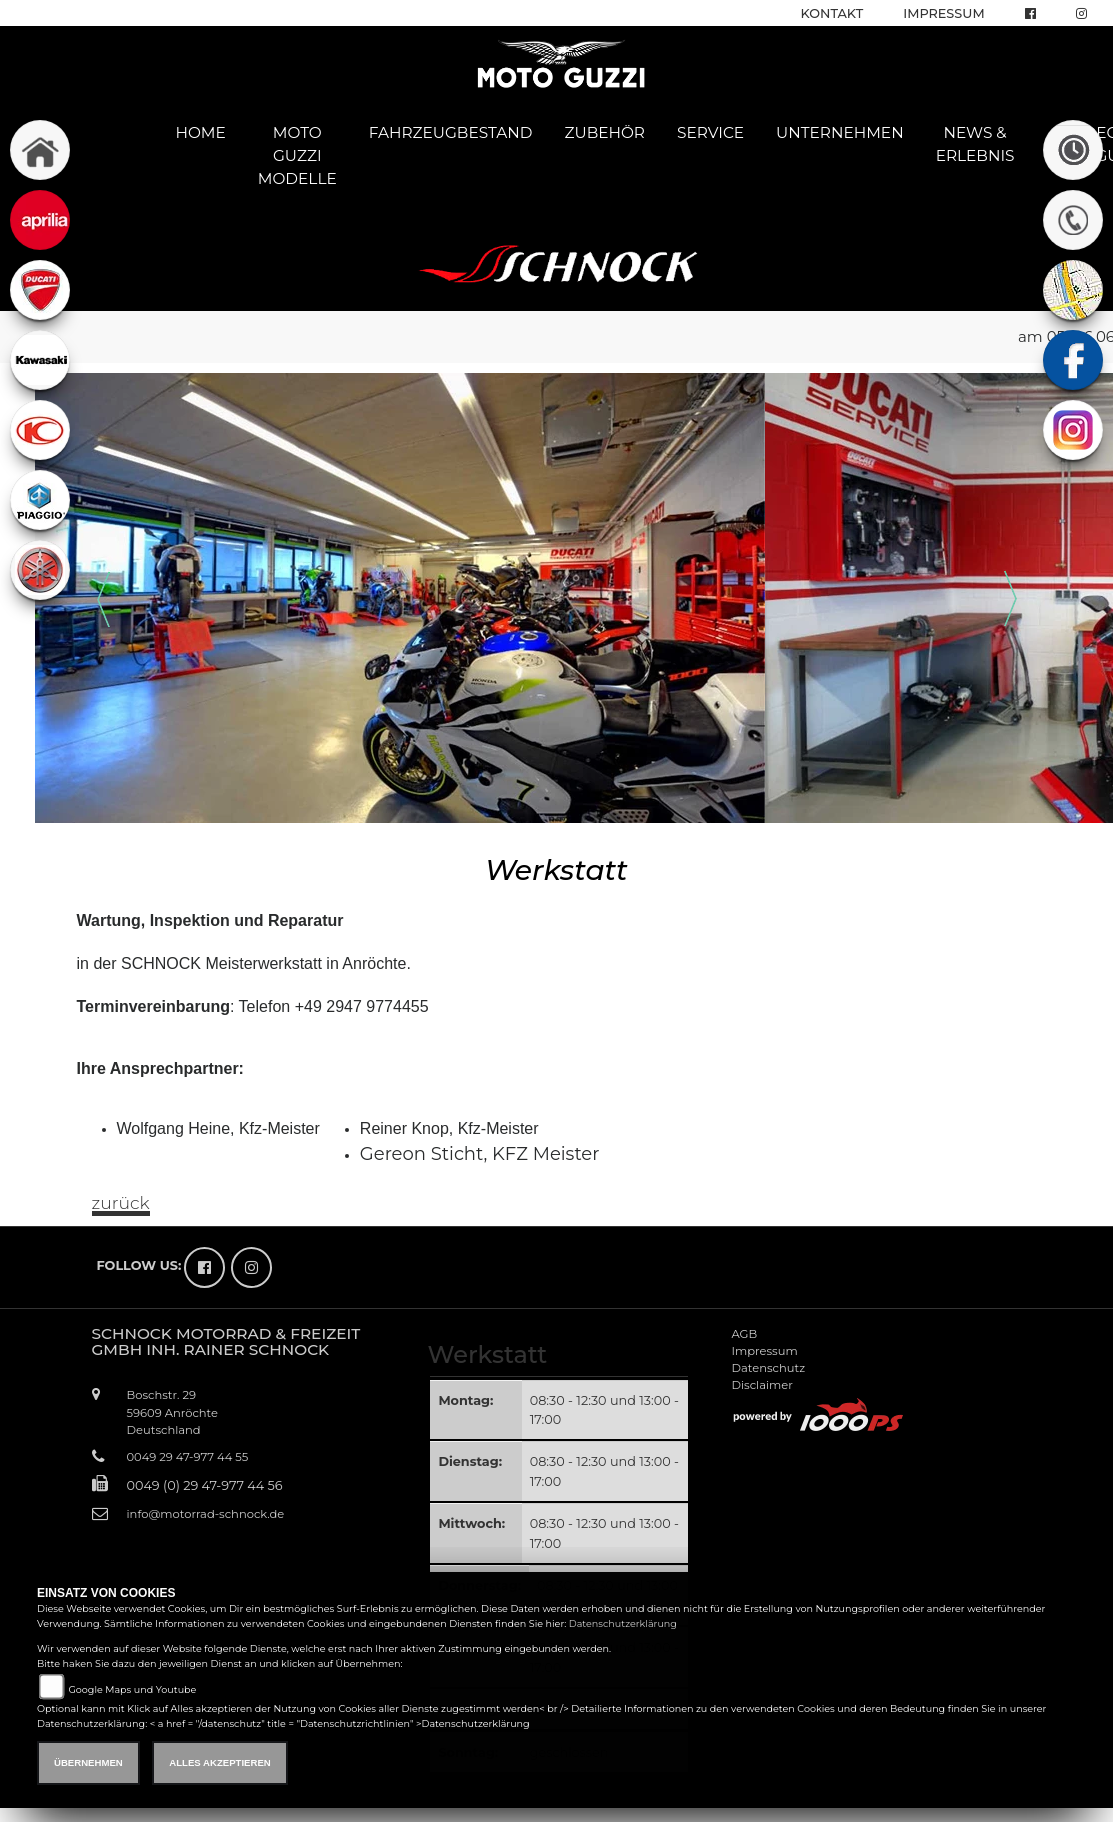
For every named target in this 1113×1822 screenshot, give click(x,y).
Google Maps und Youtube (132, 1689)
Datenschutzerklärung (623, 1623)
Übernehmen (88, 1762)
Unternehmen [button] (840, 132)
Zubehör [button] (604, 132)
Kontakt (832, 13)
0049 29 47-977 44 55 (188, 1457)
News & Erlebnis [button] (975, 144)
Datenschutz (768, 1368)
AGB (744, 1334)
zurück (121, 1203)
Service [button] (710, 132)
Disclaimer (761, 1385)
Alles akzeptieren (219, 1762)
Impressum (943, 13)
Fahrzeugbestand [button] (451, 132)
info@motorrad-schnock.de (206, 1514)
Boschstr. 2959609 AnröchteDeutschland (173, 1412)
